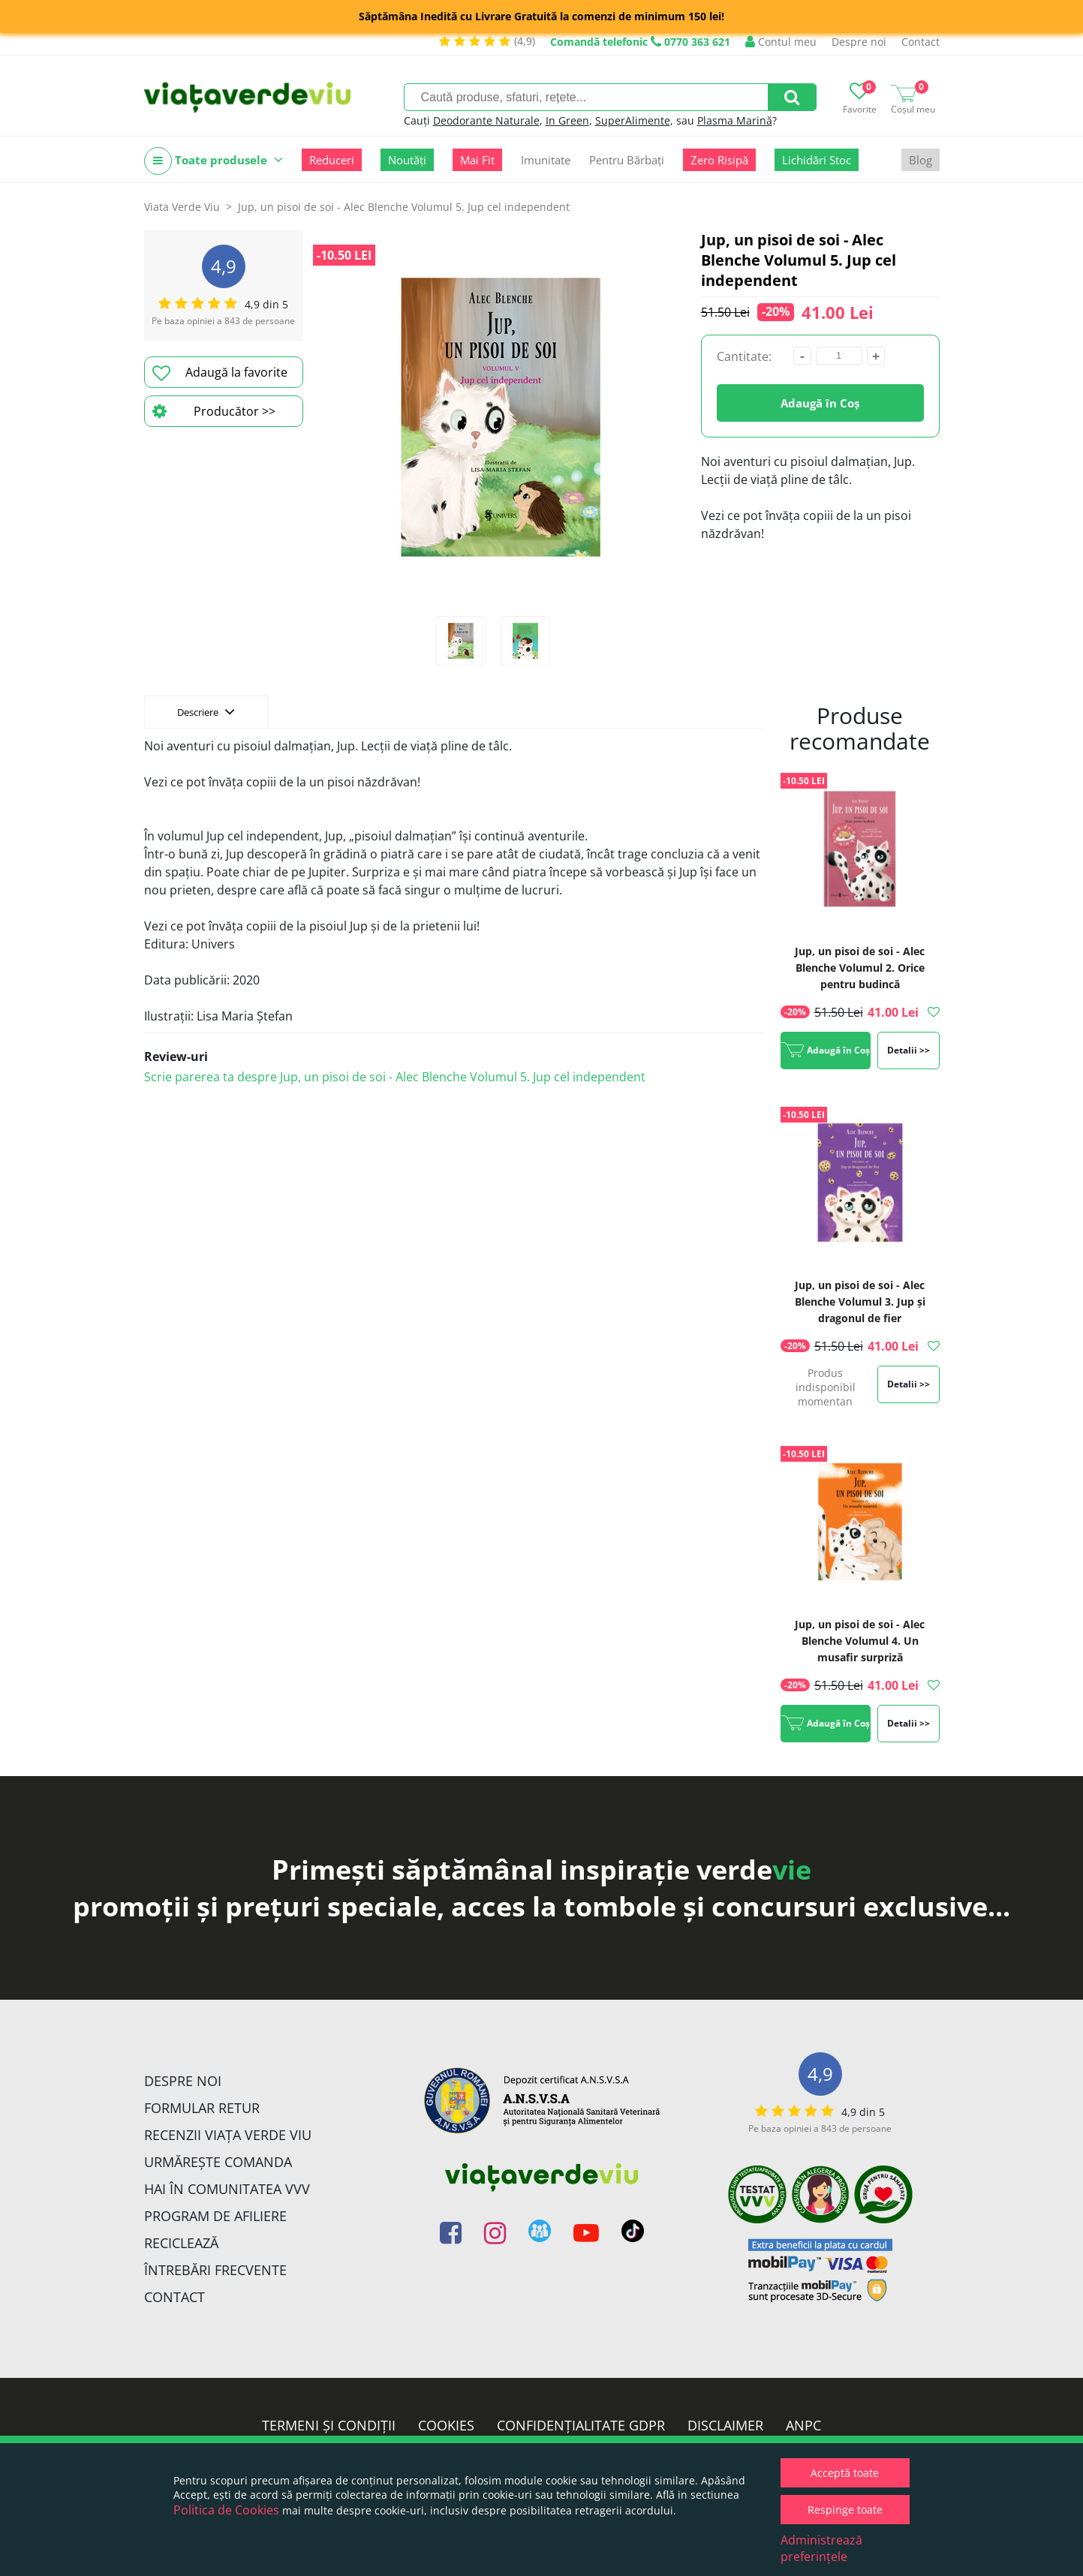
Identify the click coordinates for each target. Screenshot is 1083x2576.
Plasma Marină (734, 120)
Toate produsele (213, 161)
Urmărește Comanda (218, 2162)
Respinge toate (845, 2509)
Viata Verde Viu (182, 207)
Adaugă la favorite (219, 373)
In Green (567, 120)
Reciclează (181, 2243)
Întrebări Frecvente (215, 2270)
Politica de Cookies (226, 2510)
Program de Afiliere (215, 2216)
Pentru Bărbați (626, 159)
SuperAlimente (632, 120)
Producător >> (213, 411)
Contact (920, 42)
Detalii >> (908, 1050)
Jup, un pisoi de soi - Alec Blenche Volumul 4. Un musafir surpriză (860, 1640)
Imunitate (545, 159)
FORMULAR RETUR (202, 2108)
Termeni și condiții (329, 2425)
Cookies (446, 2425)
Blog (920, 159)
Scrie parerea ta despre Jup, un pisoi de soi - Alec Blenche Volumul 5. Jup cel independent (394, 1077)
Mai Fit (477, 159)
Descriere (206, 711)
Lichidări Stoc (816, 159)
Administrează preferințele (821, 2548)
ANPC (803, 2425)
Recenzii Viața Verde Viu (227, 2135)
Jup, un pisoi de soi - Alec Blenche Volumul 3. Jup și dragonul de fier (860, 1301)
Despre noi (859, 42)
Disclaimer (725, 2425)
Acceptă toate (845, 2473)
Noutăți (407, 159)
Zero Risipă (719, 159)
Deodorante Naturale (486, 120)
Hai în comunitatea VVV (227, 2189)
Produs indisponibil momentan (826, 1387)
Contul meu (781, 42)
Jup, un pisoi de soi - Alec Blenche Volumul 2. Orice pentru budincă (860, 967)
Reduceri (331, 159)
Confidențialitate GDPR (581, 2425)
